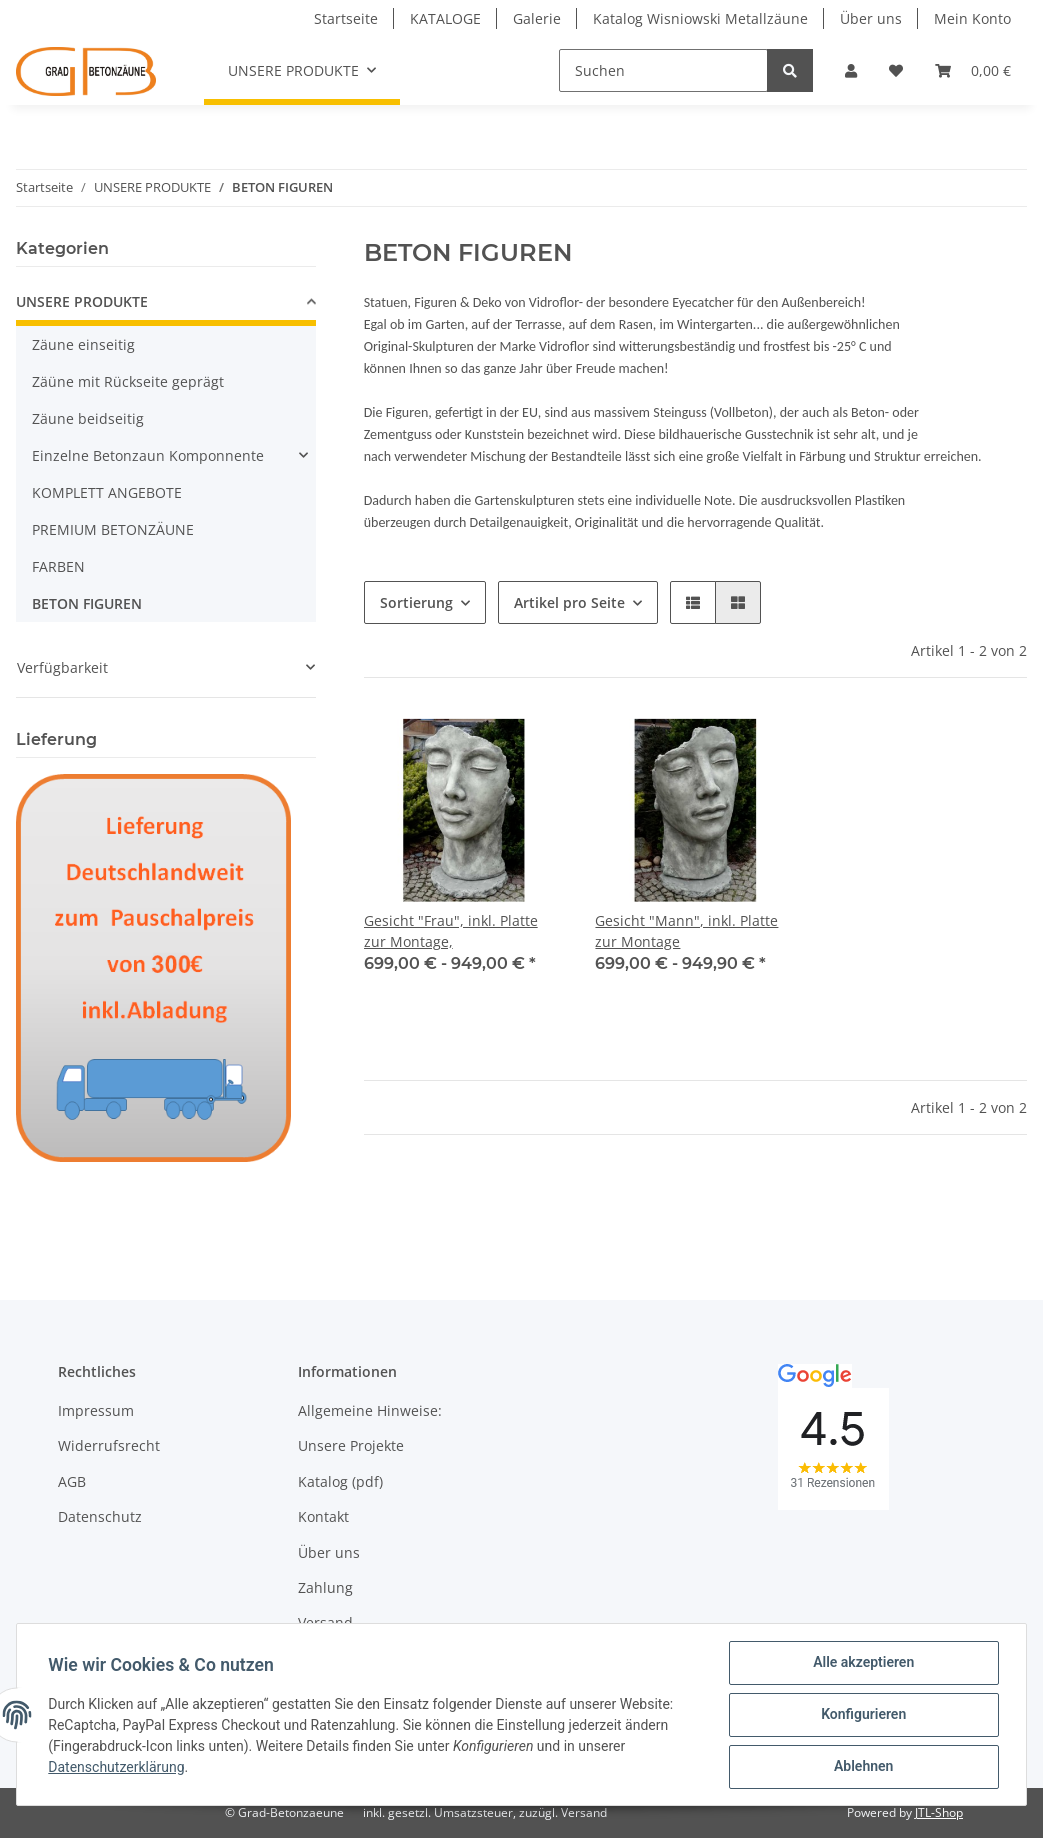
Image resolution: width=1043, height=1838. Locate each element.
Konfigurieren (862, 1715)
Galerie (537, 18)
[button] (851, 70)
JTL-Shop (939, 1812)
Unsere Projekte (351, 1445)
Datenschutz (100, 1516)
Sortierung (416, 602)
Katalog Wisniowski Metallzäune (700, 18)
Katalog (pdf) (340, 1481)
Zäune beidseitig (88, 418)
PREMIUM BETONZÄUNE (113, 529)
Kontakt (323, 1516)
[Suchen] (663, 70)
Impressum (96, 1410)
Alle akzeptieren (862, 1663)
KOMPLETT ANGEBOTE (107, 492)
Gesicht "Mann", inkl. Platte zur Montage (686, 931)
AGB (72, 1481)
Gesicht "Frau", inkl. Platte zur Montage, (451, 931)
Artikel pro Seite (569, 602)
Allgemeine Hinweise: (370, 1410)
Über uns (871, 18)
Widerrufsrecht (109, 1445)
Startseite (346, 18)
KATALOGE (445, 18)
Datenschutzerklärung (117, 1768)
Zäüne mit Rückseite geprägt (128, 381)
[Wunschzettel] (896, 70)
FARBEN (58, 566)
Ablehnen (862, 1767)
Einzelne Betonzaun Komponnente (148, 455)
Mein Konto (972, 18)
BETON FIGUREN (87, 603)
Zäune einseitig (83, 344)
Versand (325, 1622)
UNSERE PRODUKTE (82, 301)
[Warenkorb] (973, 70)
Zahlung (325, 1587)
